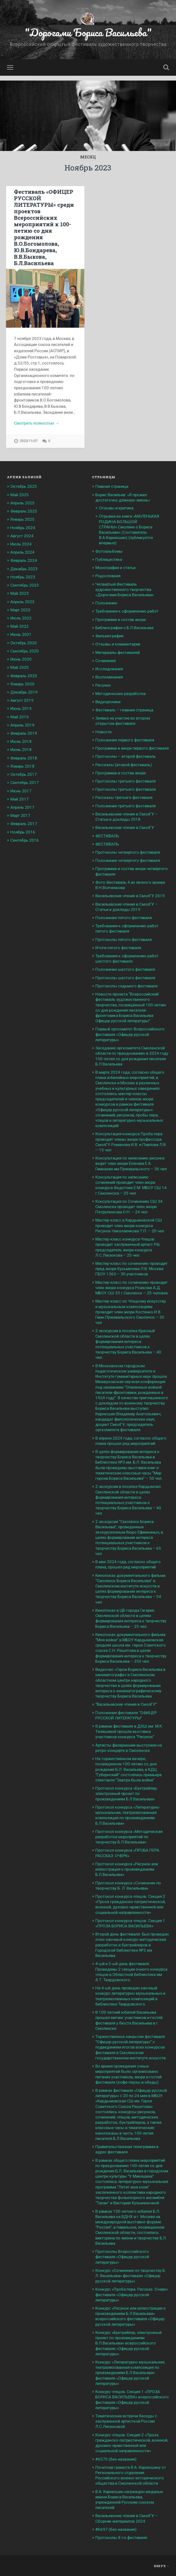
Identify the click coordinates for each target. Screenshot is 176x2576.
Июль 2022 (21, 616)
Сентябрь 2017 (24, 781)
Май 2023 (19, 592)
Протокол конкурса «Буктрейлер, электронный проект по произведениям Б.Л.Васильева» (126, 1792)
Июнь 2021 (21, 633)
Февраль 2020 (23, 674)
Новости (103, 730)
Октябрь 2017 (23, 773)
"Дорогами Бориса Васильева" (88, 32)
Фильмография (109, 634)
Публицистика (108, 558)
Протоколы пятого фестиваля (123, 938)
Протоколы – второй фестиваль (125, 755)
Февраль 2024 (23, 559)
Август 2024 (21, 534)
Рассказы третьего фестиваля (123, 796)
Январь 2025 (22, 518)
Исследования (109, 667)
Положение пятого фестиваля (123, 916)
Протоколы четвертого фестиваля (127, 851)
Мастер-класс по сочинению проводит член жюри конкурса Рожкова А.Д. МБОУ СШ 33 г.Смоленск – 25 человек (131, 1286)
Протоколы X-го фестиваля (121, 2536)
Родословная (107, 574)
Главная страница (111, 485)
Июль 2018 (21, 740)
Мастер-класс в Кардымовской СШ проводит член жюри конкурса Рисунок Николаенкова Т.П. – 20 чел (129, 1224)
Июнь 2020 (21, 658)
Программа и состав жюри (120, 618)
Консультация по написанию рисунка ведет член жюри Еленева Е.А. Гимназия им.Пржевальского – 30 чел (131, 1162)
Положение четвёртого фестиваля (127, 859)
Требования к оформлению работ (126, 610)
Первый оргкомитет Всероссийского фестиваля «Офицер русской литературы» (129, 1033)
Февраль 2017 (23, 822)
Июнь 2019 (21, 707)
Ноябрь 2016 (22, 830)
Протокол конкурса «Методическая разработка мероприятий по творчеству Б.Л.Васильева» (129, 1835)
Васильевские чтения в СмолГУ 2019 (130, 894)
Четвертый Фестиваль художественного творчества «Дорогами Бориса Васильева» (124, 588)
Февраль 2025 (23, 510)
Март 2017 (20, 814)
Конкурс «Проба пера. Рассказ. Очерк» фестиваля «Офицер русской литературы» (131, 2293)
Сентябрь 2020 (24, 649)
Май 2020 (19, 666)
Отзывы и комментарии (117, 643)
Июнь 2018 (21, 748)
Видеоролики (107, 700)
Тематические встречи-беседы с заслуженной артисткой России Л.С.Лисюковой (126, 2420)
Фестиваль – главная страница (124, 708)
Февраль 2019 (23, 732)
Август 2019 (21, 699)
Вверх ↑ (161, 2565)
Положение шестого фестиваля (125, 968)
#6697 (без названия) (116, 2528)
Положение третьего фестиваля (125, 804)
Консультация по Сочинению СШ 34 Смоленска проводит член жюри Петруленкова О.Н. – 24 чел (129, 1205)
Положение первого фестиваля (124, 738)
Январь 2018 (22, 765)
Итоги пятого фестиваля (118, 946)
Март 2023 (20, 608)
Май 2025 (19, 493)
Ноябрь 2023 (22, 575)
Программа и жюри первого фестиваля (132, 747)
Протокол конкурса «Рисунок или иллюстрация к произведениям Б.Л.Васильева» (126, 1868)
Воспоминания (109, 675)
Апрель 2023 (22, 600)
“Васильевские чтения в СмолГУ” (126, 1703)
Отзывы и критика (116, 506)
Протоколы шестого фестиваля (125, 976)
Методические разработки (120, 692)
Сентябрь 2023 (24, 584)
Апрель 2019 (22, 723)
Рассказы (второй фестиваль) (123, 763)
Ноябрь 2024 (22, 526)
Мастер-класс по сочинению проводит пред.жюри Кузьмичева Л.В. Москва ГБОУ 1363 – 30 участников (131, 1267)
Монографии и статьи (115, 566)
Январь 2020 (22, 682)
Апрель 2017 (22, 806)
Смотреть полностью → (36, 423)
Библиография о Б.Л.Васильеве (124, 626)
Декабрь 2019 (24, 691)
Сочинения (105, 659)
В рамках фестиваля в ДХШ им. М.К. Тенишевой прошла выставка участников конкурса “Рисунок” (129, 1730)
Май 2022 (19, 625)
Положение (106, 601)
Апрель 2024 (22, 551)
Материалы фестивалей (117, 651)
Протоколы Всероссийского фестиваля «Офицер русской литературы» (122, 2255)
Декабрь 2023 (24, 567)
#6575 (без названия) (116, 2458)
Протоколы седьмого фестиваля (126, 984)
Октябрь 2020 (23, 641)
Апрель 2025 (22, 501)
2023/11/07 (29, 441)
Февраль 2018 (23, 756)
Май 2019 (19, 715)
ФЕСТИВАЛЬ (107, 834)
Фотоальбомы (109, 550)
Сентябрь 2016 (24, 839)
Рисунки (103, 684)
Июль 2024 (21, 542)
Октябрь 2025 (23, 485)
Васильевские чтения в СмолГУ (124, 826)
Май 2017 (19, 798)
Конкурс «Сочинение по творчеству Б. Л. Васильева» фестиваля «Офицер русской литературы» (130, 2274)
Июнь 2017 (21, 789)
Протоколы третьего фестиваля (125, 779)
